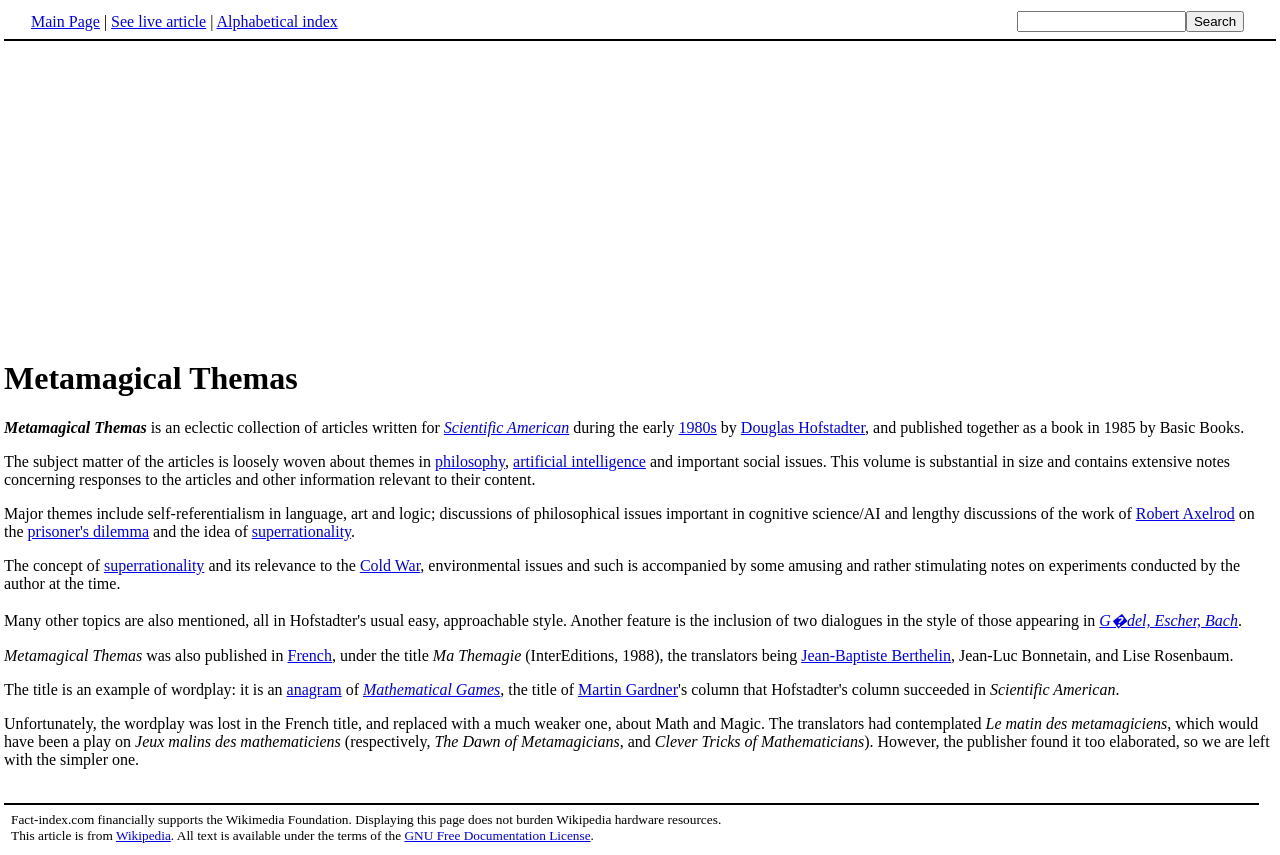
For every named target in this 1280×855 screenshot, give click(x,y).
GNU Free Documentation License (497, 835)
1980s (698, 427)
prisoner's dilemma (89, 531)
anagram (314, 689)
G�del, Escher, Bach (1168, 620)
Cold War (390, 565)
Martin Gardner (628, 689)
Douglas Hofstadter (803, 427)
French (310, 655)
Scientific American (506, 427)
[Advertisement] (640, 199)
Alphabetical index (276, 21)
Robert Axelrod (1185, 513)
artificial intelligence (579, 461)
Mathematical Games (431, 689)
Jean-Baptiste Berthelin (876, 655)
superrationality (301, 531)
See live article (158, 21)
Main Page (65, 21)
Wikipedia (143, 835)
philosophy (470, 461)
